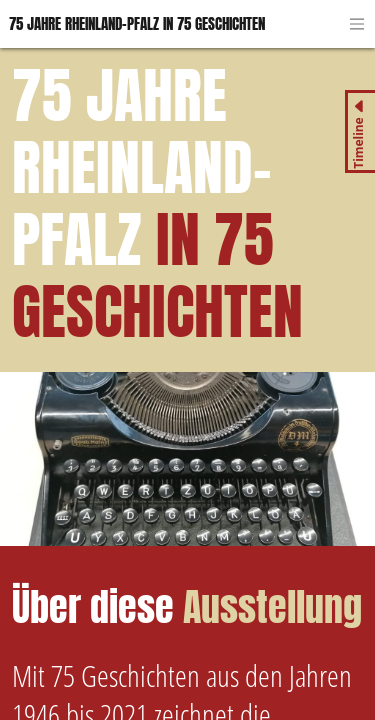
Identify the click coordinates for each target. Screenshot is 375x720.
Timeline (358, 143)
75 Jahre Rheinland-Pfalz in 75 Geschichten (137, 23)
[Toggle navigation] (357, 24)
